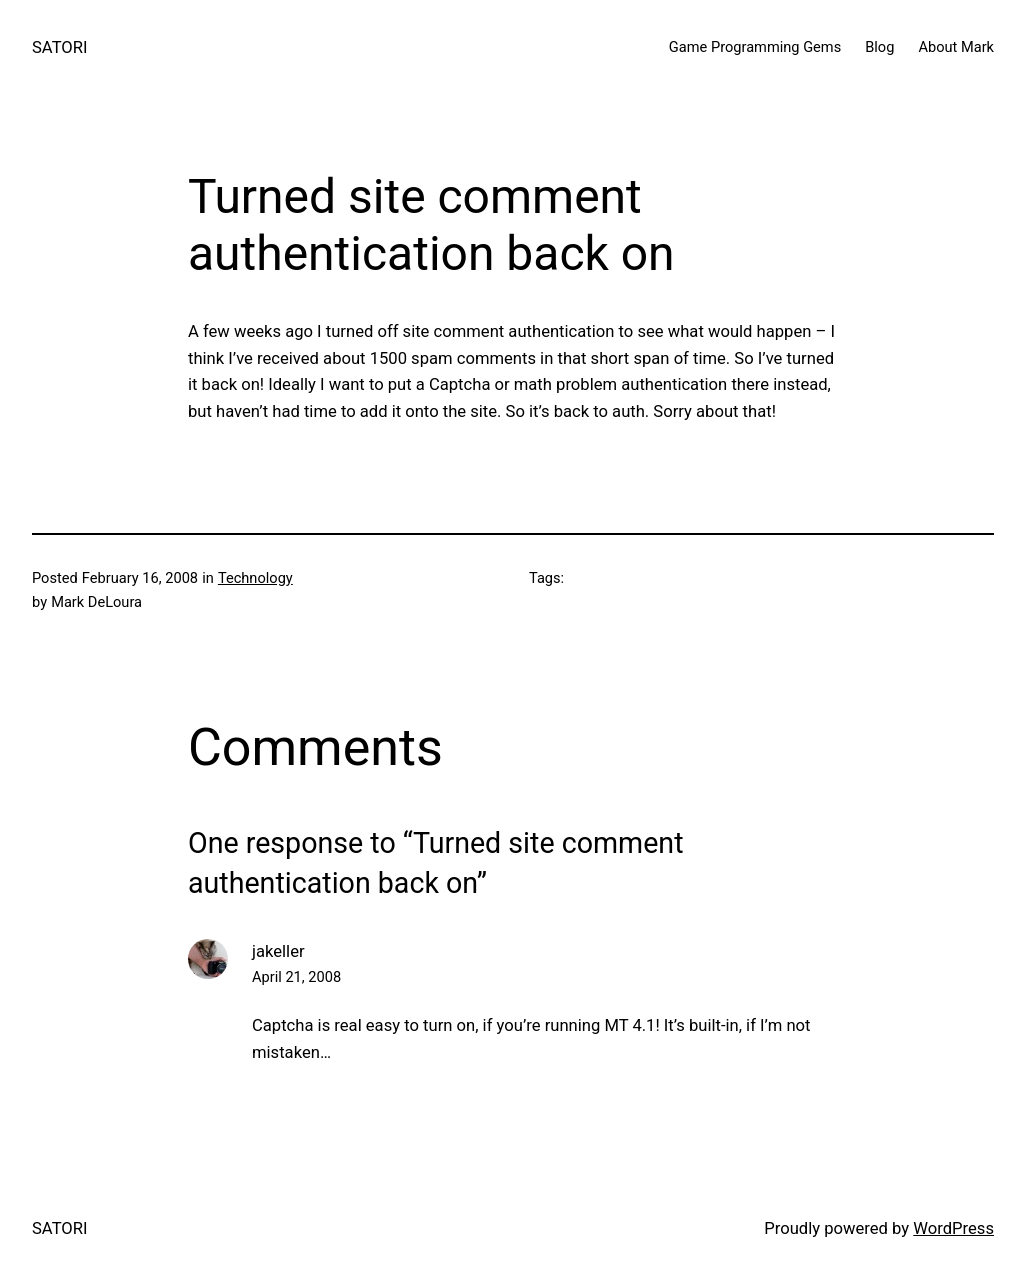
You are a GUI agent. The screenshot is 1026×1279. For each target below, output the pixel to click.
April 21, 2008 (296, 977)
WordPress (953, 1228)
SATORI (60, 47)
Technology (255, 578)
